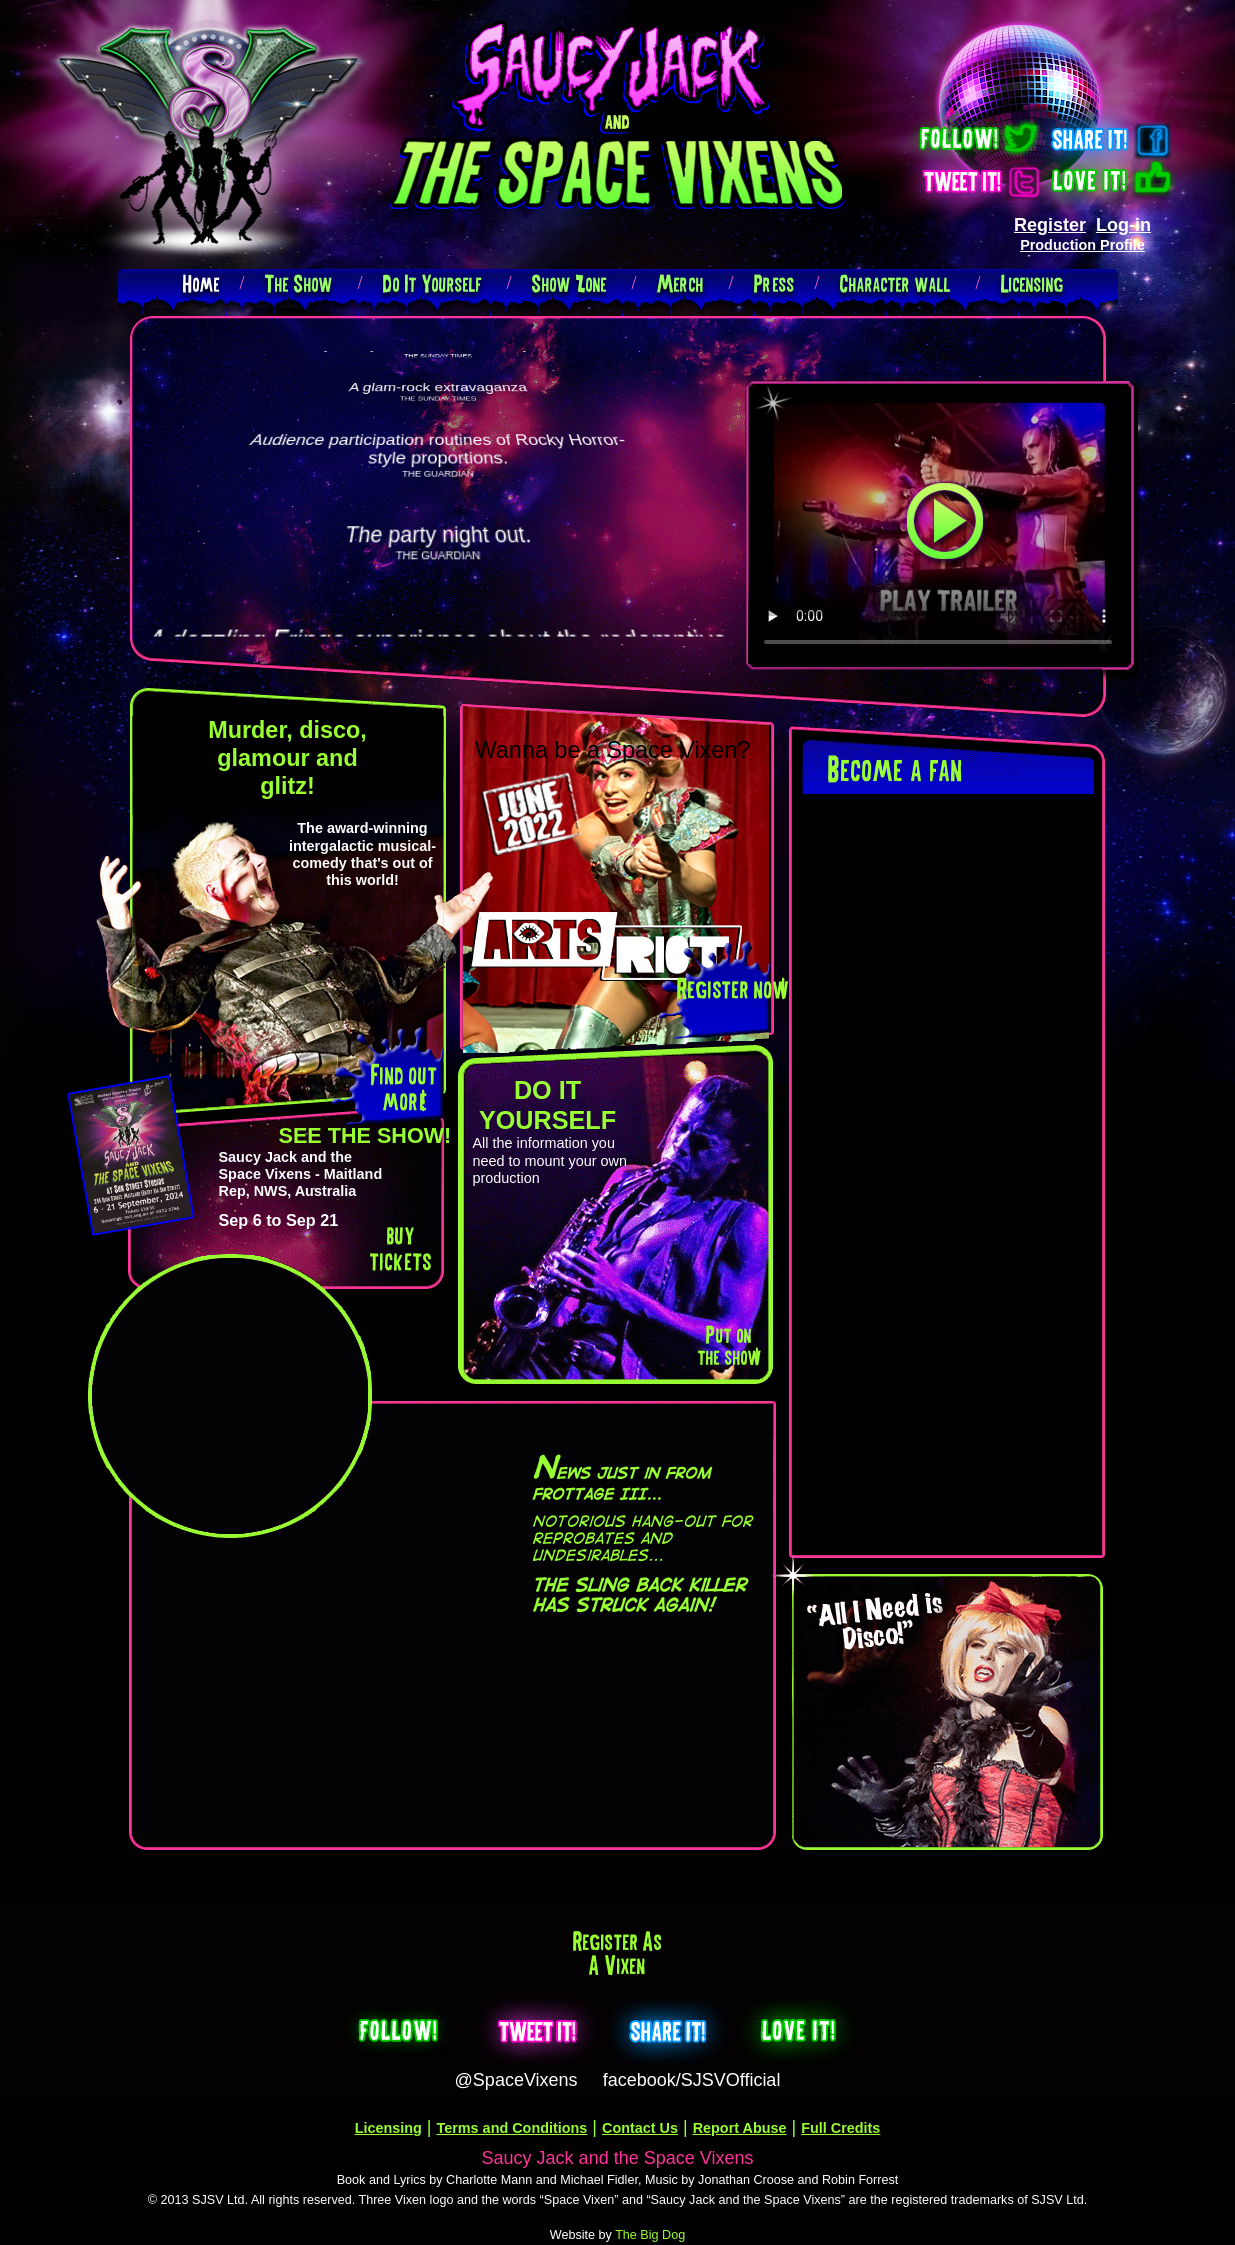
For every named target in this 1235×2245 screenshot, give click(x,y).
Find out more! (404, 1087)
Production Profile (1082, 245)
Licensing (1032, 283)
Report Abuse (740, 2128)
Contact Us (640, 2128)
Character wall (895, 283)
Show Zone (569, 283)
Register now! (731, 988)
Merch (680, 283)
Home (201, 283)
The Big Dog (650, 2235)
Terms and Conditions (512, 2128)
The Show (299, 283)
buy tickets (401, 1247)
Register (1050, 225)
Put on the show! (728, 1345)
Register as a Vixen (618, 1953)
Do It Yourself (432, 283)
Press (774, 283)
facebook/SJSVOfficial (692, 2080)
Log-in (1123, 225)
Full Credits (840, 2128)
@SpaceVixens (516, 2080)
